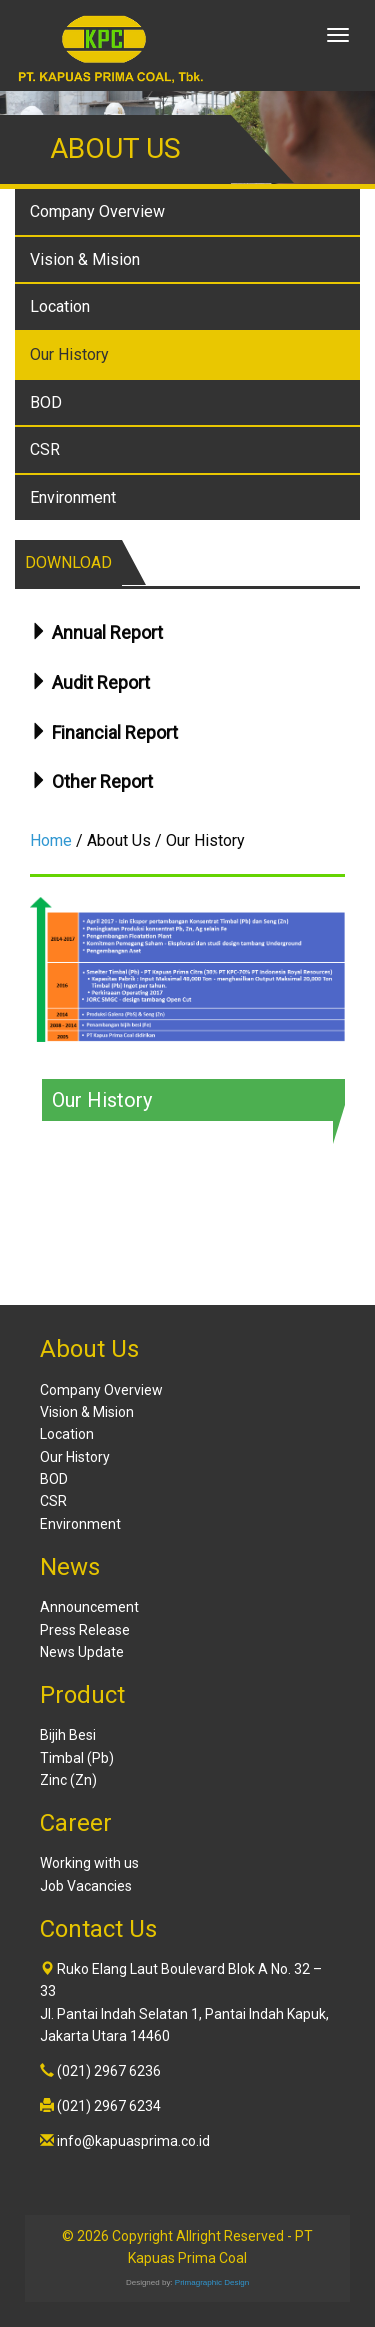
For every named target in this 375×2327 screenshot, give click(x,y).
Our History (69, 354)
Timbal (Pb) (77, 1758)
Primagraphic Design (212, 2282)
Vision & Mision (85, 259)
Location (60, 306)
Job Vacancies (86, 1886)
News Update (82, 1652)
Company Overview (97, 211)
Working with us (89, 1863)
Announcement (89, 1607)
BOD (46, 402)
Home (51, 840)
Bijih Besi (68, 1735)
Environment (73, 497)
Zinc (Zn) (68, 1780)
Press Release (85, 1630)
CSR (45, 449)
